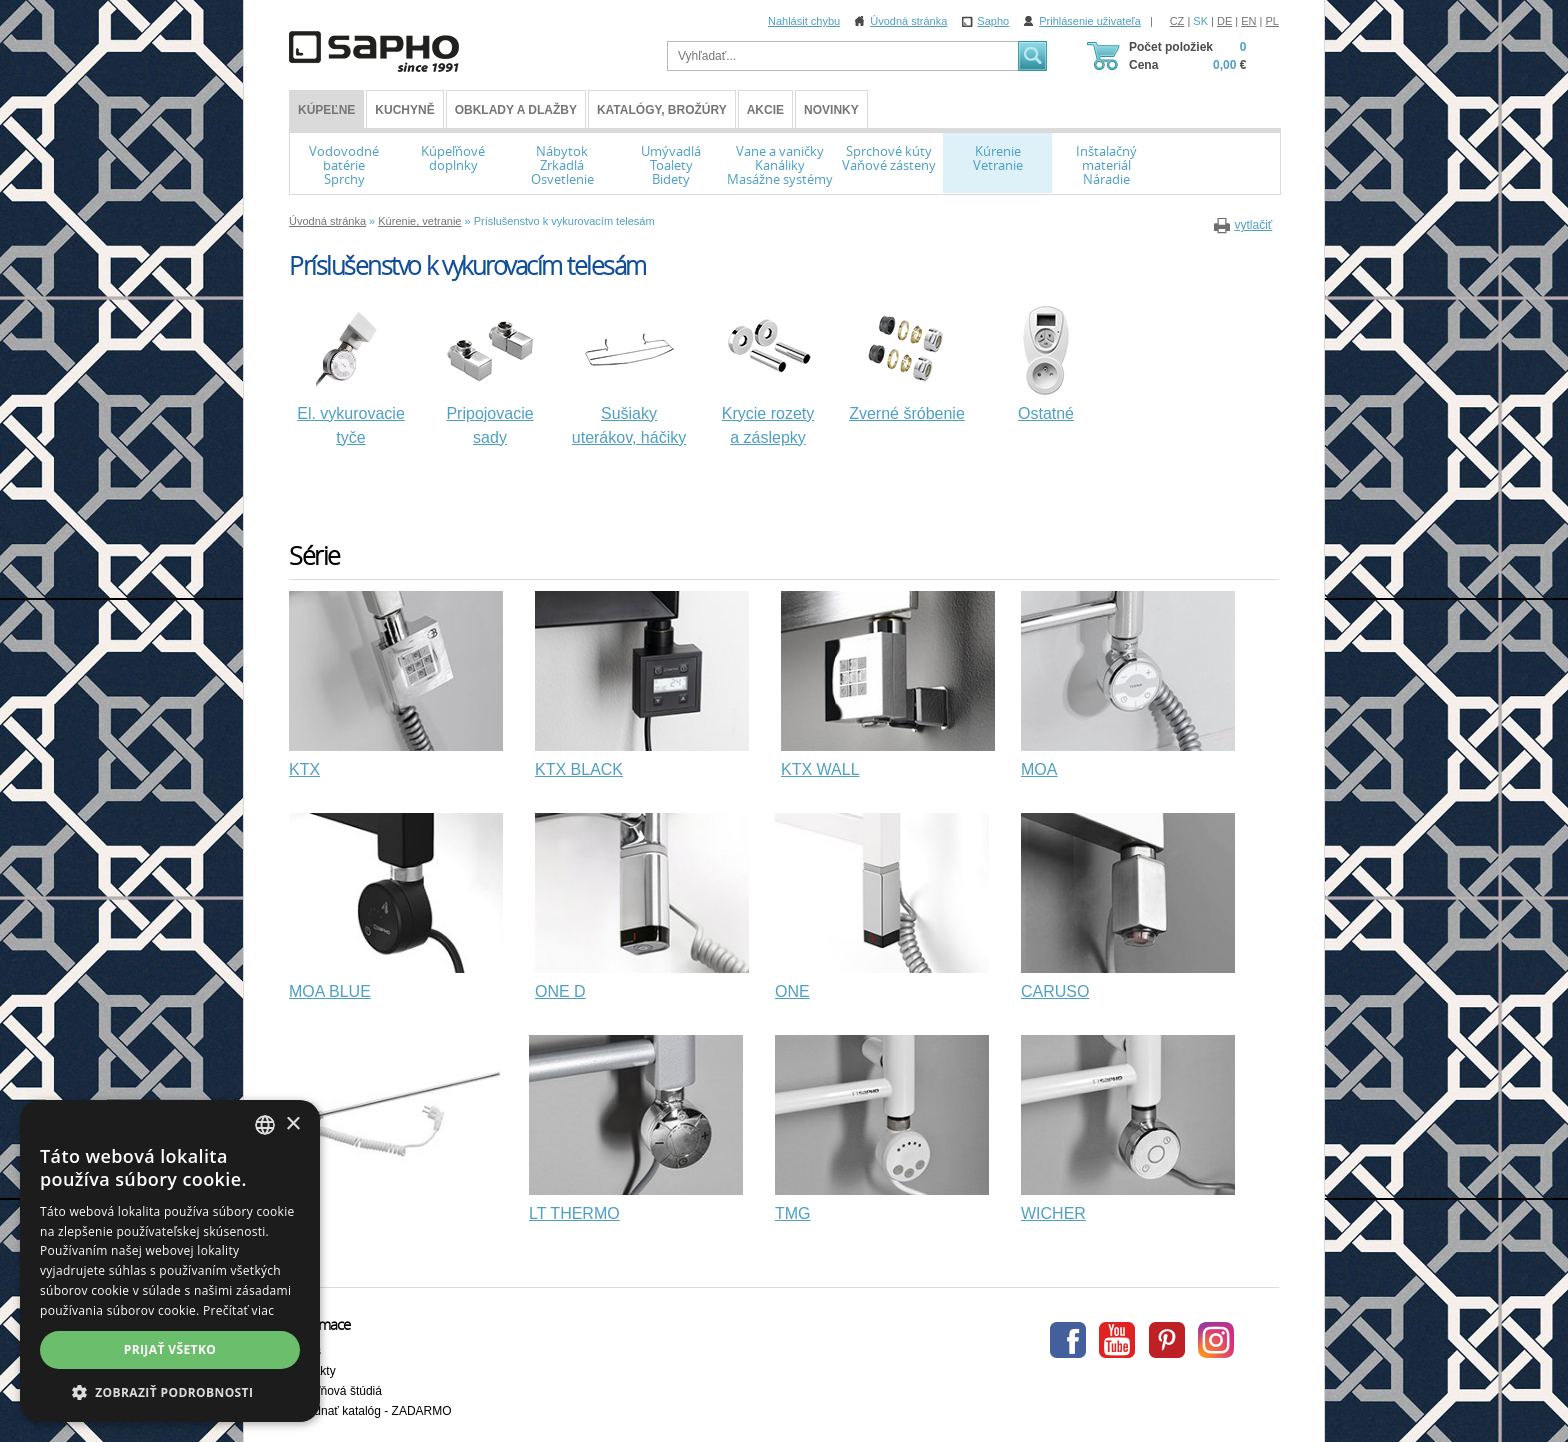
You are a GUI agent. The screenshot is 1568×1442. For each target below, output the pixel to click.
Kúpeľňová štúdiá (335, 1391)
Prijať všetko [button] (170, 1349)
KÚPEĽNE (326, 110)
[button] (170, 1392)
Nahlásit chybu (804, 21)
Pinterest (1167, 1340)
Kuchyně (404, 110)
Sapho (993, 21)
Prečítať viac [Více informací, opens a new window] (238, 1310)
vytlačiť (1253, 225)
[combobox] (265, 1125)
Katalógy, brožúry (662, 110)
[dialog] (170, 1261)
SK (1200, 21)
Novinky (831, 110)
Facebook (1068, 1340)
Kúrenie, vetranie (419, 221)
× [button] (292, 1124)
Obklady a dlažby (516, 110)
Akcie (765, 110)
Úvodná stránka (908, 21)
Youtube (1117, 1340)
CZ (1177, 21)
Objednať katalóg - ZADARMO (370, 1411)
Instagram (1216, 1340)
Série (314, 555)
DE (1224, 21)
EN (1248, 21)
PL (1272, 21)
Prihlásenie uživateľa (1090, 21)
